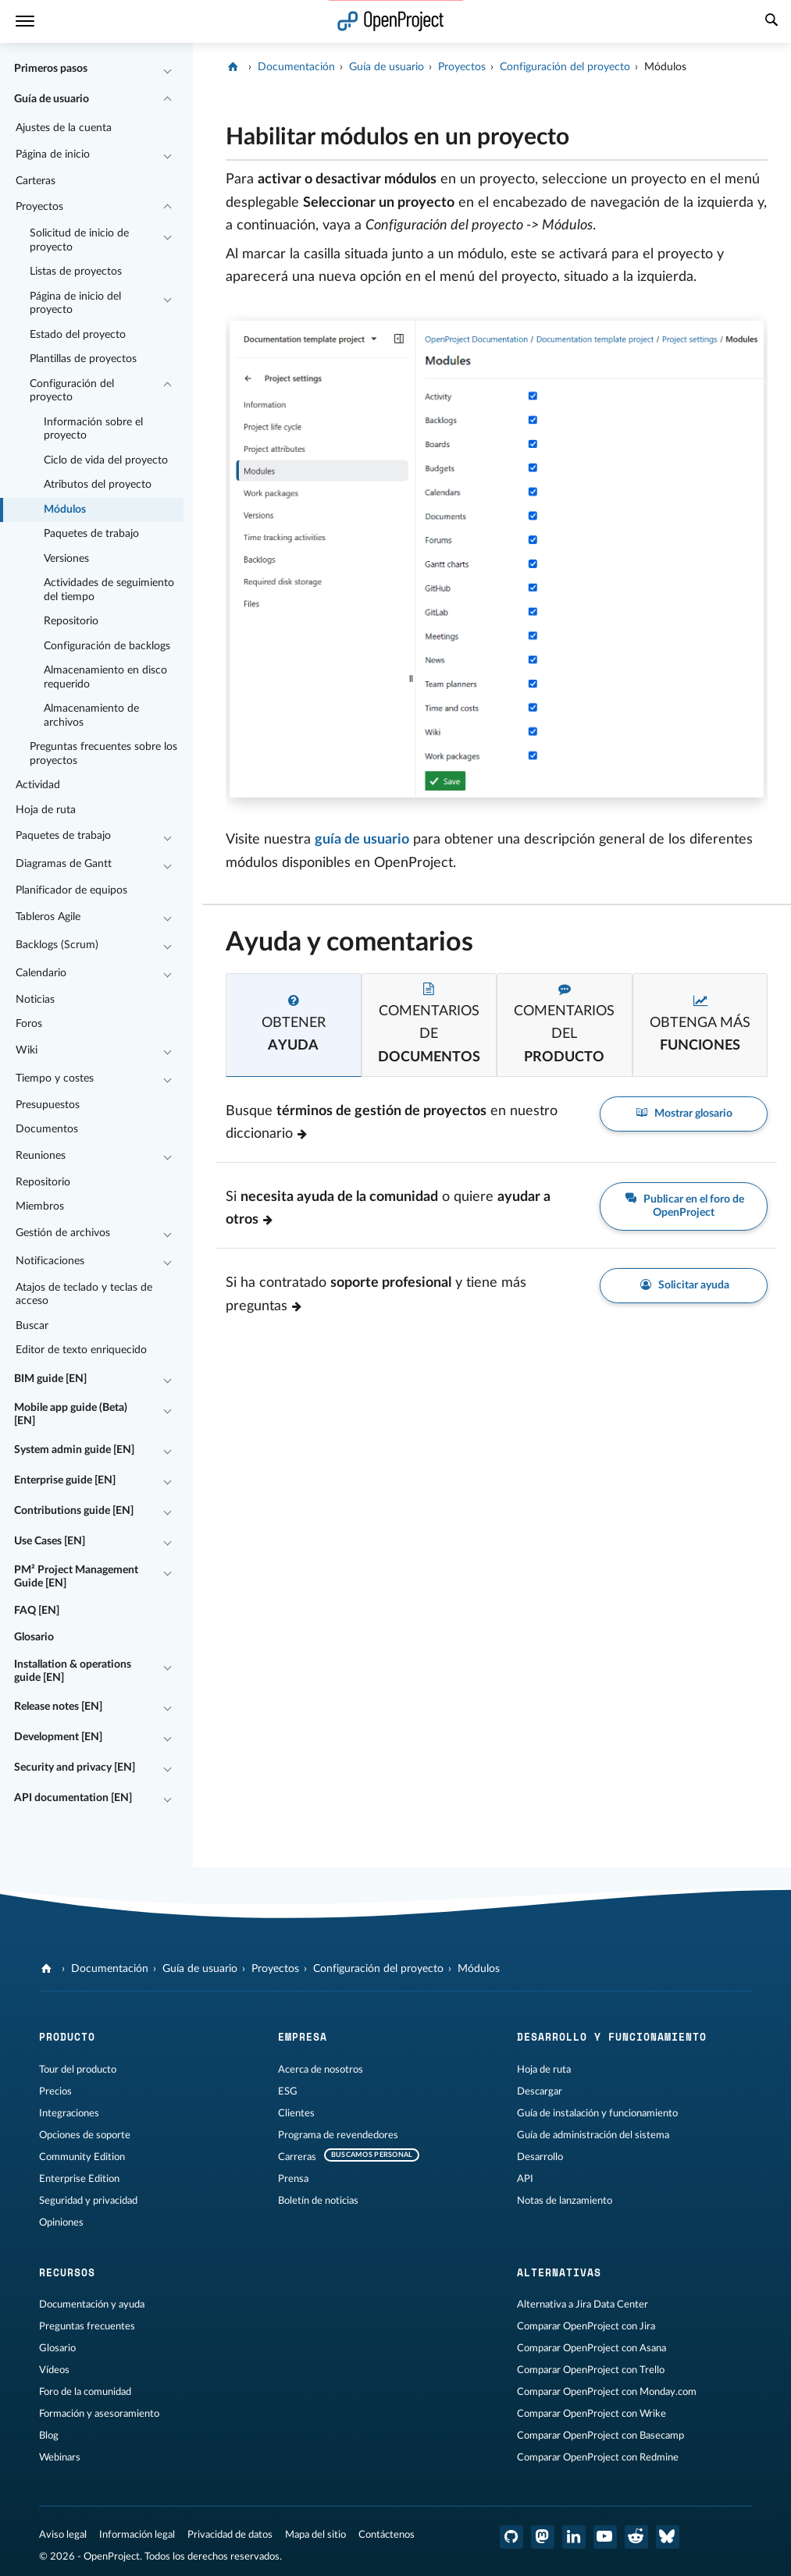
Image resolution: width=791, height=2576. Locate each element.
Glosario (34, 1637)
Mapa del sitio (315, 2534)
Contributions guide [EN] (74, 1510)
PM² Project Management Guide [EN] (76, 1577)
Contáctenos (386, 2534)
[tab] (293, 1024)
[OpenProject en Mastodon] (542, 2537)
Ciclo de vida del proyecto (106, 460)
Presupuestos (48, 1105)
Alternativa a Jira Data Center (582, 2304)
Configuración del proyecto (72, 390)
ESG (288, 2091)
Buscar (32, 1325)
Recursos (67, 2272)
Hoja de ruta (46, 810)
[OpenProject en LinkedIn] (574, 2537)
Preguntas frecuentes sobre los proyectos (103, 753)
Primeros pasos (50, 68)
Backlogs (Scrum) (57, 945)
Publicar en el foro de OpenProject (683, 1205)
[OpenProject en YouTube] (605, 2537)
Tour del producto (77, 2069)
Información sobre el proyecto (93, 429)
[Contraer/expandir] (167, 69)
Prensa (293, 2178)
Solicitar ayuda (683, 1285)
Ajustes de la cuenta (64, 128)
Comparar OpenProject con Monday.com (607, 2392)
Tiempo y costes (55, 1078)
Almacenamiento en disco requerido (105, 677)
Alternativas (559, 2272)
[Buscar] (771, 21)
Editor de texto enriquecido (81, 1350)
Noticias (35, 999)
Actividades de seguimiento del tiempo (109, 589)
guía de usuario (362, 840)
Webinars (59, 2457)
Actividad (38, 785)
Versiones (66, 558)
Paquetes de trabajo (91, 533)
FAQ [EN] (36, 1610)
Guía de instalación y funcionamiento (597, 2113)
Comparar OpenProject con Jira (586, 2326)
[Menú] (25, 21)
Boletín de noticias (318, 2200)
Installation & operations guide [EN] (72, 1671)
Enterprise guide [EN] (65, 1480)
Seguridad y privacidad (88, 2200)
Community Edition (82, 2157)
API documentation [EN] (73, 1798)
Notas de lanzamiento (564, 2200)
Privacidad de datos (230, 2534)
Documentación (296, 67)
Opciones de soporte (84, 2135)
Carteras (35, 181)
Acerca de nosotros (320, 2069)
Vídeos (54, 2370)
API (525, 2178)
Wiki (26, 1050)
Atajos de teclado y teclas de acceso (84, 1294)
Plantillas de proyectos (83, 359)
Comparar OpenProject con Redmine (598, 2457)
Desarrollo (540, 2157)
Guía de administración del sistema (593, 2135)
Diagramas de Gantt (64, 863)
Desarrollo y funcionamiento (612, 2037)
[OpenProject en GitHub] (511, 2537)
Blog (49, 2435)
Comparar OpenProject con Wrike (591, 2413)
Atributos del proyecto (97, 484)
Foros (29, 1023)
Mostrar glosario (684, 1114)
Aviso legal (63, 2534)
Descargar (539, 2091)
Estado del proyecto (78, 334)
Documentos (47, 1129)
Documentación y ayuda (91, 2304)
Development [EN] (58, 1737)
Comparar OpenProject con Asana (591, 2348)
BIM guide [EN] (50, 1378)
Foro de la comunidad (85, 2392)
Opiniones (61, 2222)
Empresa (302, 2037)
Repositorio (71, 621)
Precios (55, 2091)
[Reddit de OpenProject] (636, 2537)
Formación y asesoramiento (99, 2413)
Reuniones (41, 1155)
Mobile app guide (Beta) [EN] (70, 1414)
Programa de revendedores (338, 2135)
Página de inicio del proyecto (75, 303)
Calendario (41, 973)
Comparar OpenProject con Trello (591, 2370)
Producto (67, 2037)
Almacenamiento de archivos (91, 715)
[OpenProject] (235, 67)
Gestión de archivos (63, 1233)
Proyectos (39, 206)
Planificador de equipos (71, 890)
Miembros (40, 1206)
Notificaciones (50, 1261)
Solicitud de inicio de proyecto (79, 240)
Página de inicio (53, 154)
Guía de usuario (51, 99)
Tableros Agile (48, 916)
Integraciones (69, 2113)
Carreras (297, 2157)
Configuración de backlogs (107, 646)
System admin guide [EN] (74, 1449)
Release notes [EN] (58, 1706)
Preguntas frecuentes (87, 2326)
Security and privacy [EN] (74, 1767)
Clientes (296, 2113)
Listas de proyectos (76, 271)
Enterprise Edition (79, 2178)
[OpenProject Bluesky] (667, 2537)
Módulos (65, 509)
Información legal (137, 2534)
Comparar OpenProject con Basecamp (600, 2435)
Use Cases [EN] (49, 1541)
